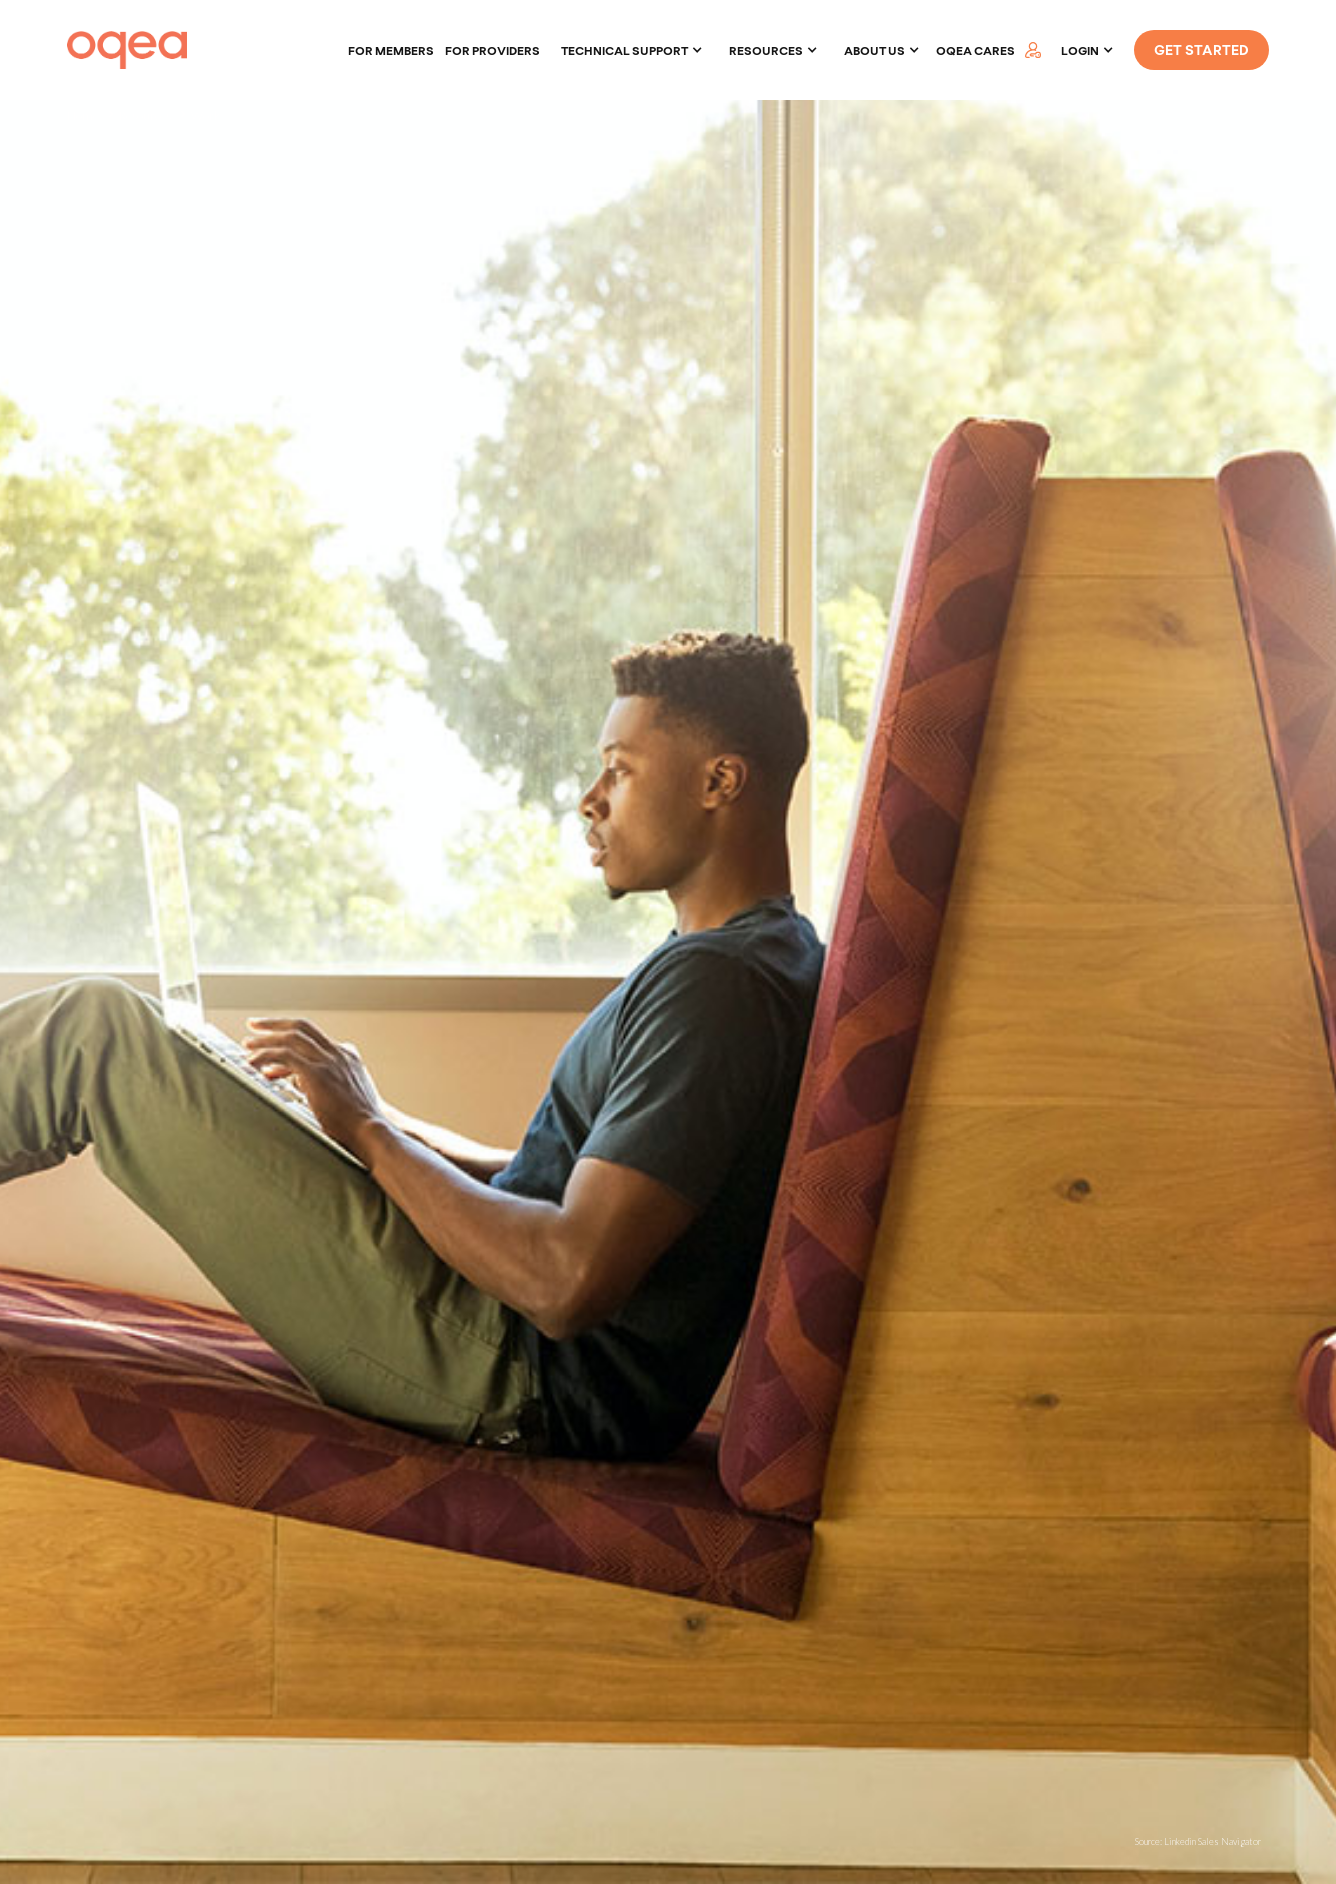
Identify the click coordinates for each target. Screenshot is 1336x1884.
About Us (874, 50)
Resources (145, 115)
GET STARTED (1201, 49)
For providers (492, 50)
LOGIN (1080, 50)
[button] (632, 50)
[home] (127, 50)
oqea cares (975, 50)
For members (391, 50)
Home (83, 115)
